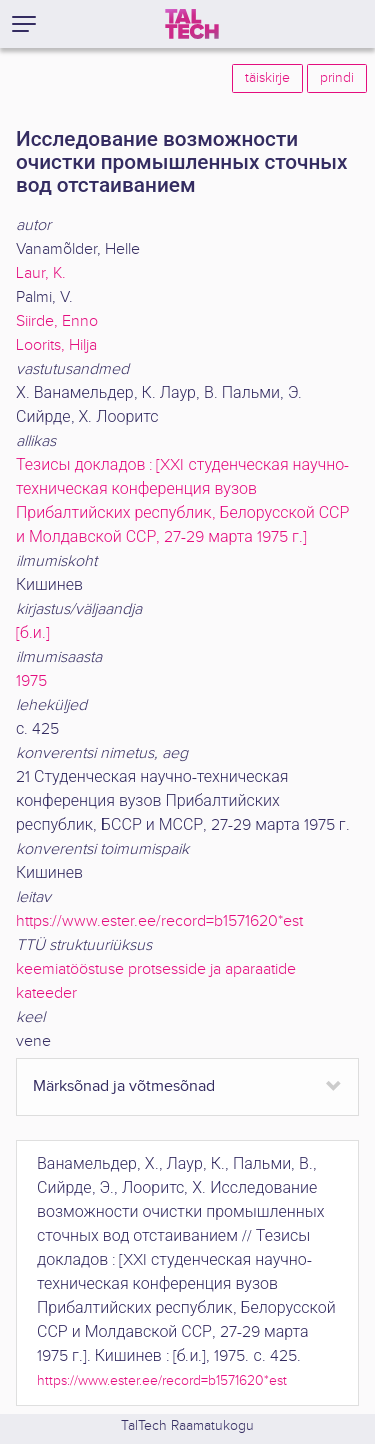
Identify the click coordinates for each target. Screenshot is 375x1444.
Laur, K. (41, 273)
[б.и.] (33, 633)
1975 (31, 681)
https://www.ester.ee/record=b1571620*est (159, 921)
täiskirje (267, 78)
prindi (337, 78)
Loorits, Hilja (56, 345)
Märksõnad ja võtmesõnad (124, 1086)
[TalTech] (192, 24)
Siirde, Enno (57, 321)
